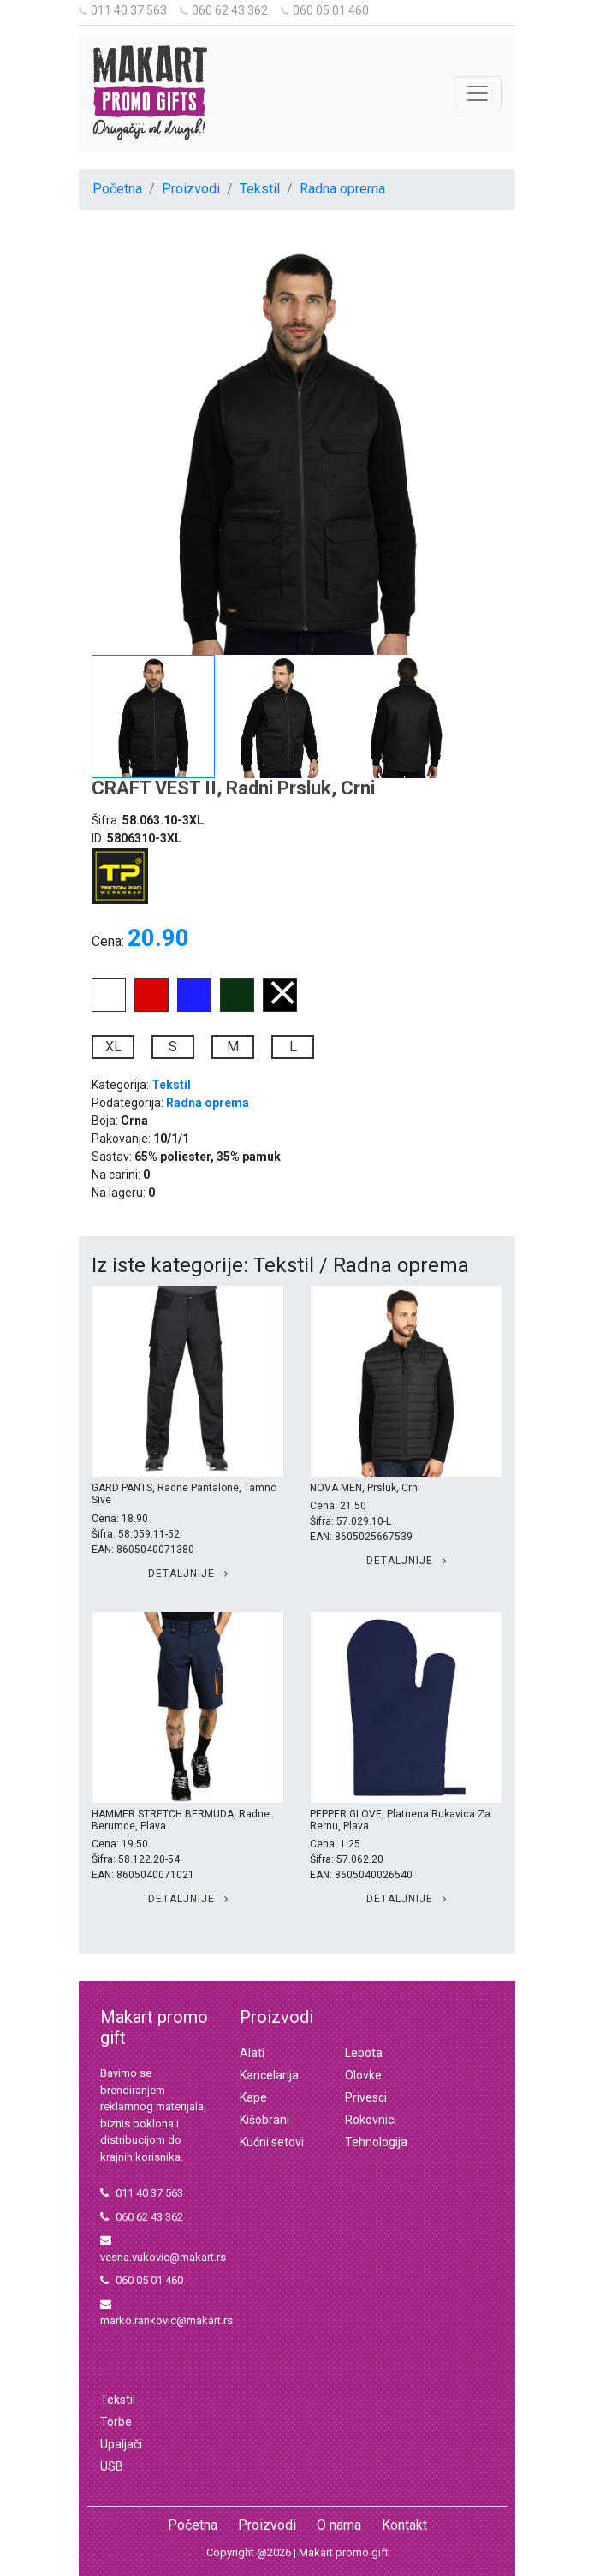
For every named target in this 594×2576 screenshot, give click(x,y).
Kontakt (404, 2525)
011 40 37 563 (123, 10)
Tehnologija (376, 2142)
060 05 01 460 (325, 10)
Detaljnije (188, 1574)
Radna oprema (342, 189)
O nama (339, 2525)
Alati (252, 2053)
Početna (117, 189)
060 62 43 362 (224, 10)
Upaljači (121, 2444)
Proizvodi (191, 189)
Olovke (363, 2075)
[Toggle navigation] (478, 93)
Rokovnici (370, 2120)
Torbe (116, 2422)
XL (113, 1046)
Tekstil (260, 189)
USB (111, 2466)
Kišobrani (264, 2120)
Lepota (364, 2053)
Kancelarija (269, 2075)
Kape (253, 2097)
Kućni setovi (272, 2142)
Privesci (366, 2097)
